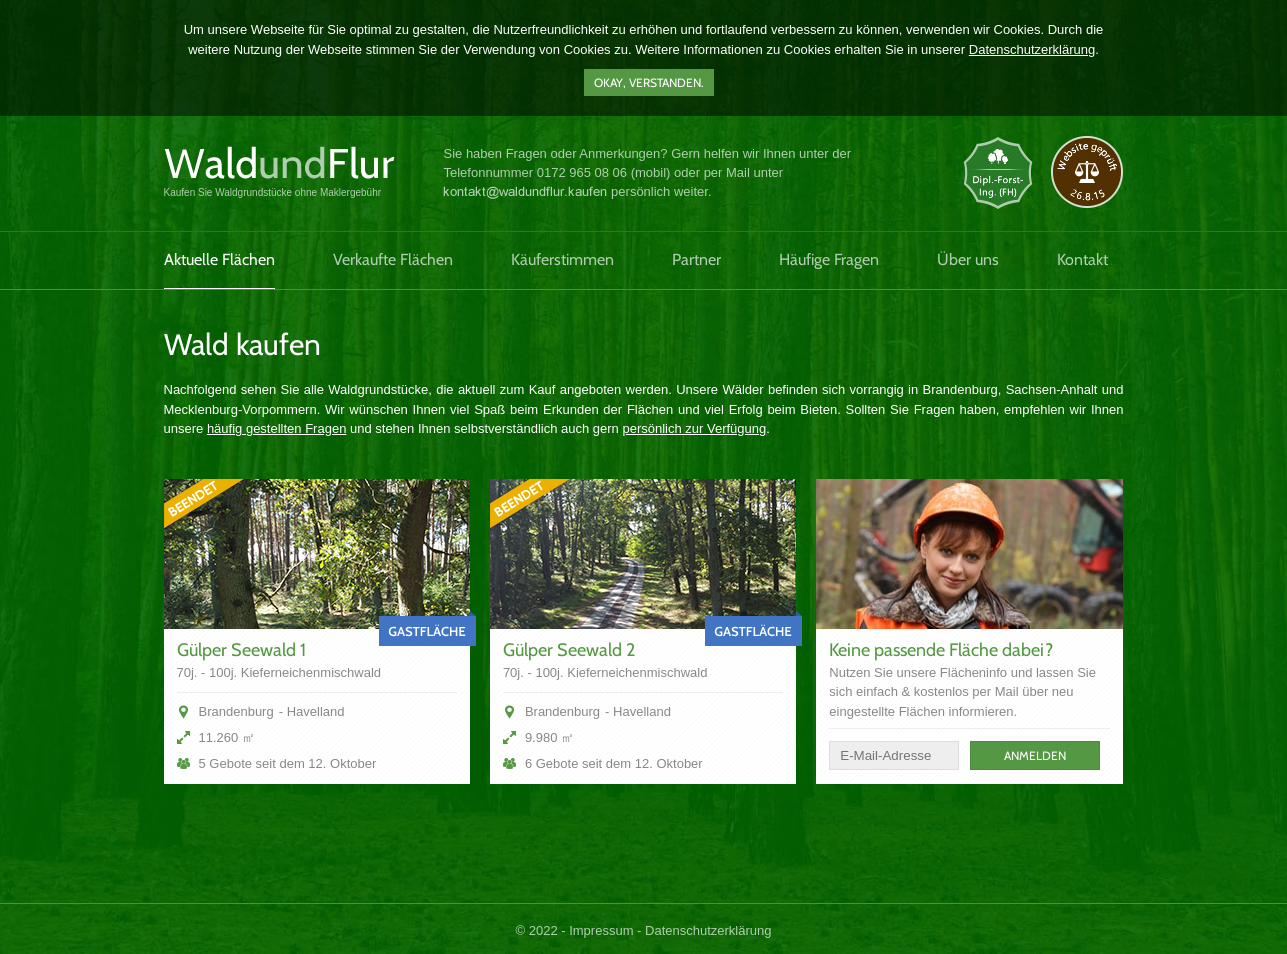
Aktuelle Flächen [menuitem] (219, 259)
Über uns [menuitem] (968, 259)
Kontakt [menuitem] (1082, 259)
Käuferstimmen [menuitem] (562, 259)
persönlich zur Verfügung (694, 428)
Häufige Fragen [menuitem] (829, 259)
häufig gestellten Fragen (276, 428)
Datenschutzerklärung (1032, 49)
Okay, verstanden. (649, 82)
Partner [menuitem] (696, 259)
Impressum (601, 930)
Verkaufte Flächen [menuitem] (393, 259)
